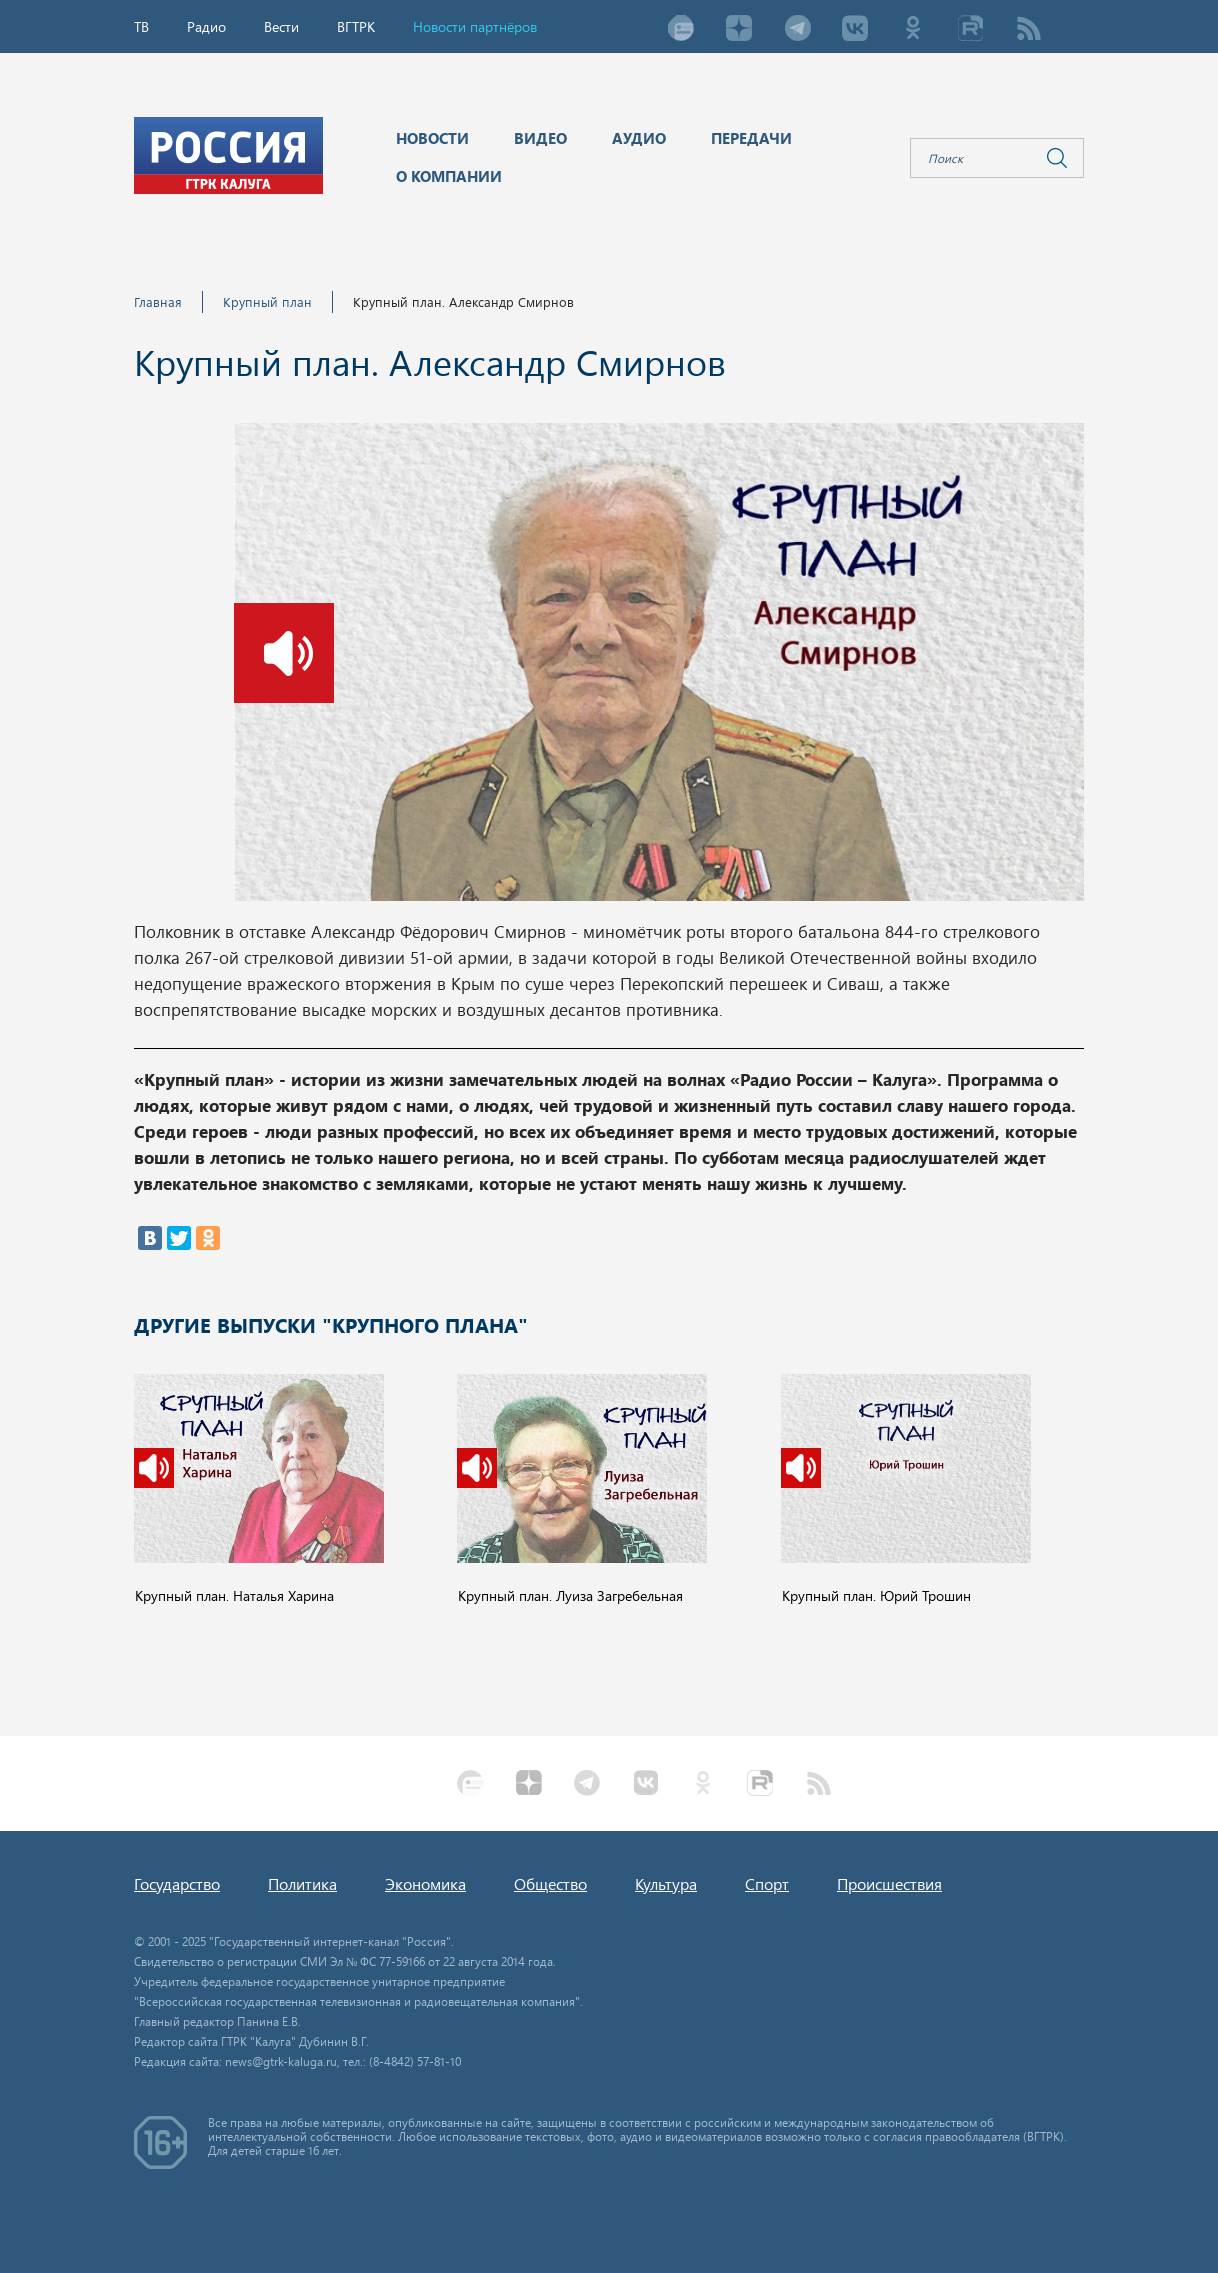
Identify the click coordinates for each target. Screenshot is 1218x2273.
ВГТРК (356, 26)
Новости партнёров (475, 26)
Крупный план (267, 301)
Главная (158, 301)
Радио (206, 26)
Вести (281, 26)
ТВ (141, 26)
